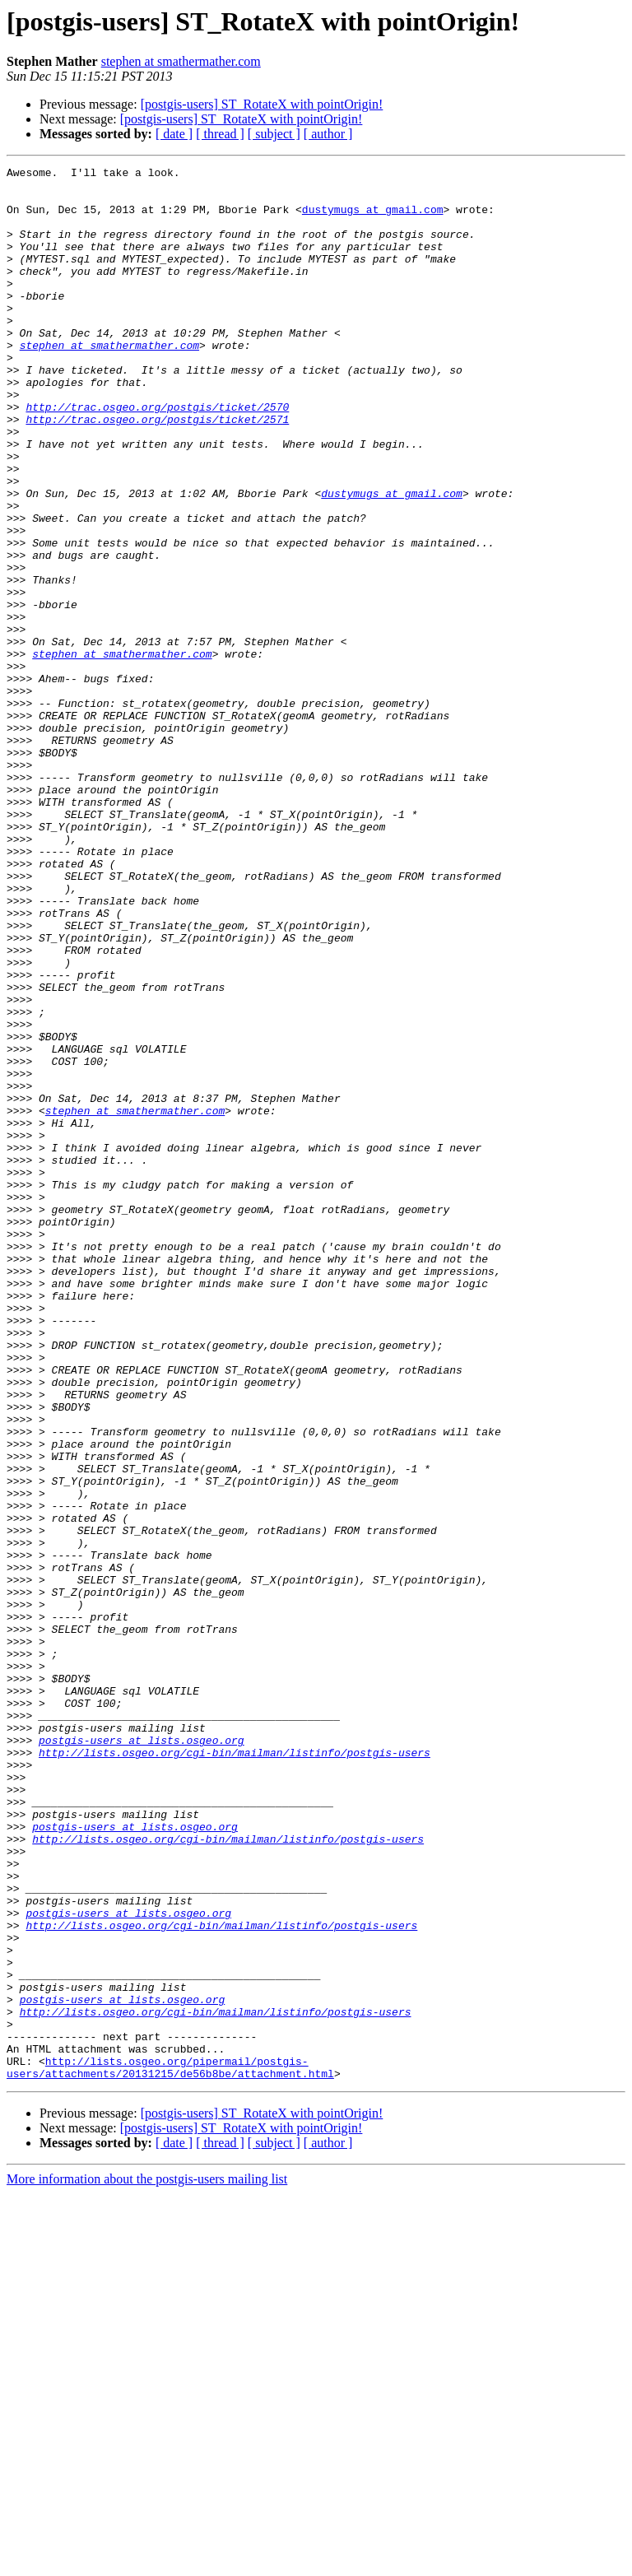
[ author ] (328, 134)
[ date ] (174, 134)
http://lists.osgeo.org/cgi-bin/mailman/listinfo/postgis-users (234, 2070)
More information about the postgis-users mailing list (147, 2562)
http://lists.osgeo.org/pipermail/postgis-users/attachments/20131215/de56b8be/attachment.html (170, 2448)
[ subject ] (274, 134)
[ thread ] (220, 134)
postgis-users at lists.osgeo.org (141, 2055)
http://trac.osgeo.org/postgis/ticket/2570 (157, 456)
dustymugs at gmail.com (373, 219)
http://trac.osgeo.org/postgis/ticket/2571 (157, 470)
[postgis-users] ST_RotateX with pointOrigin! (262, 104)
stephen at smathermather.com (181, 61)
